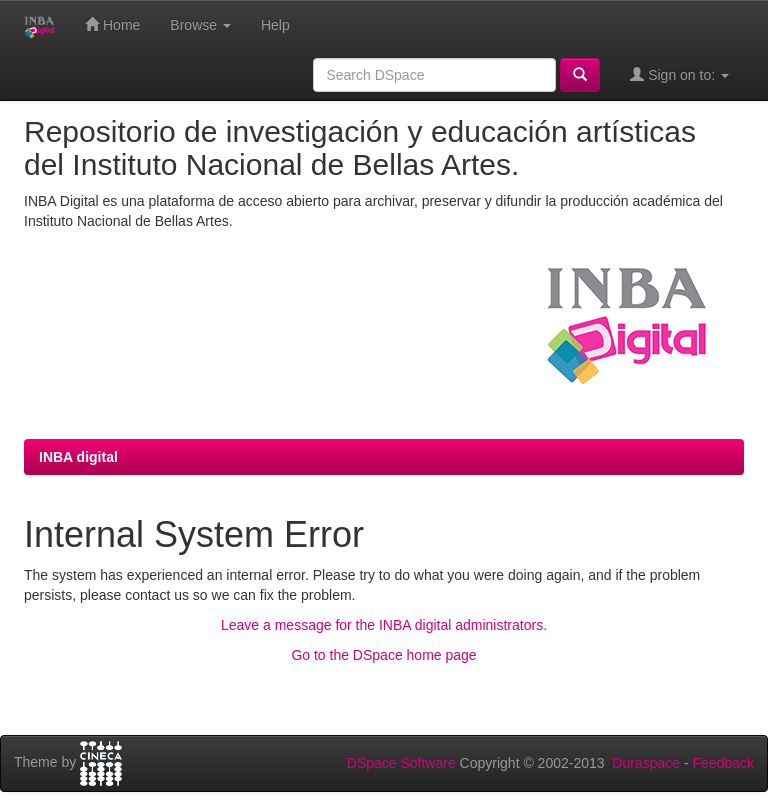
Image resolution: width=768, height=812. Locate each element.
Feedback (723, 763)
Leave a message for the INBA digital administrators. (384, 625)
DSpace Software (401, 763)
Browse (200, 25)
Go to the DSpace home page (383, 655)
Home (112, 24)
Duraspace (646, 763)
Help (275, 25)
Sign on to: (679, 74)
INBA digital (78, 457)
